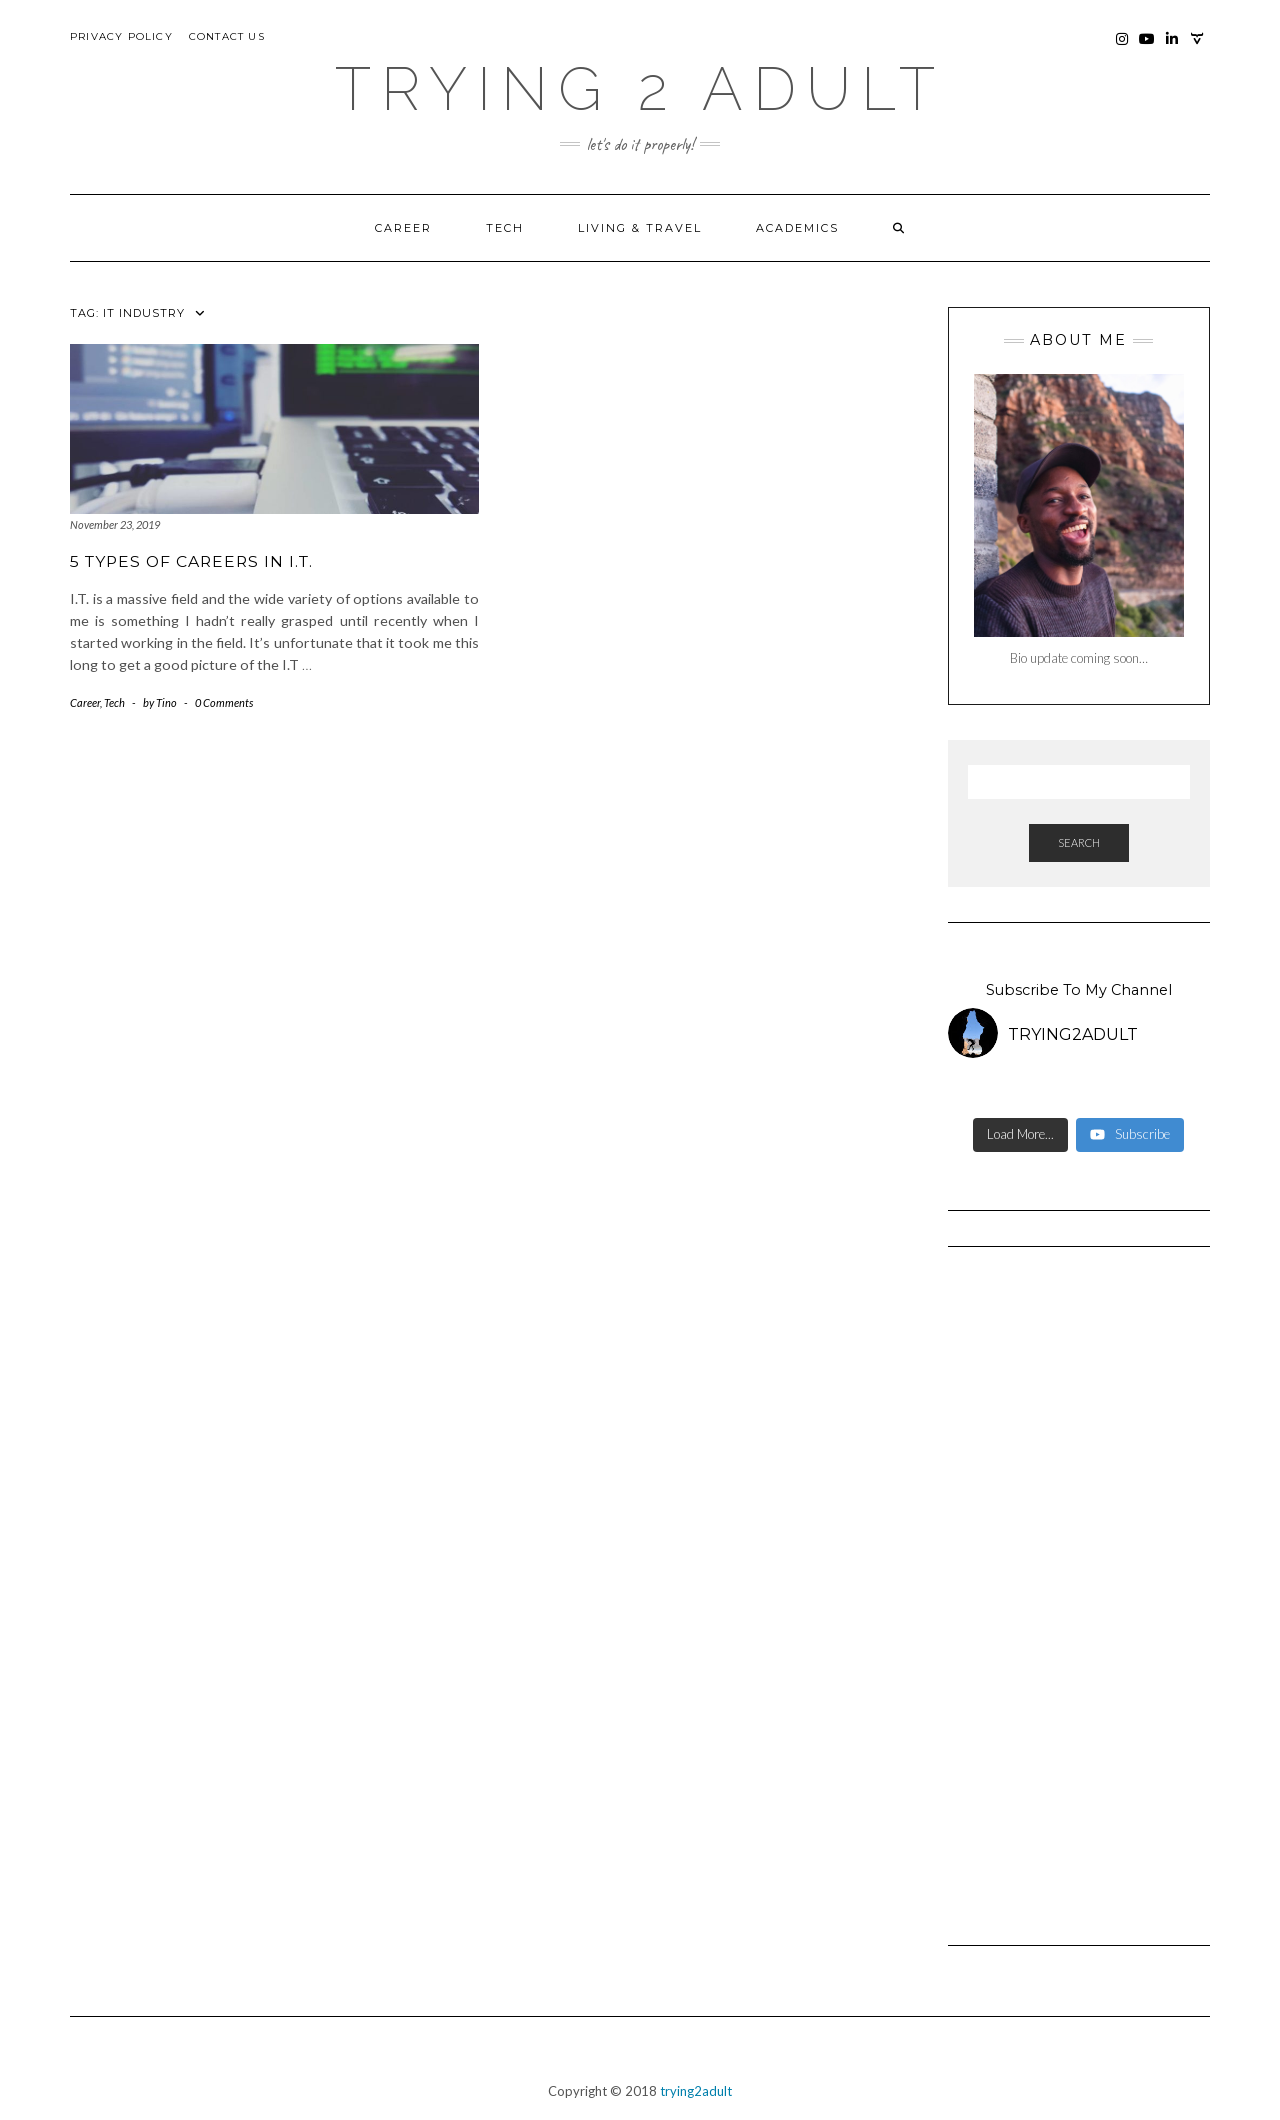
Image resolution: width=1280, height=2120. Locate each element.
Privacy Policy (121, 36)
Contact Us (227, 36)
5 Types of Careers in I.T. (191, 561)
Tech (505, 228)
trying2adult (696, 2091)
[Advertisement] (1079, 1587)
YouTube (1147, 48)
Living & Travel (640, 228)
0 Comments (224, 702)
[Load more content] (1020, 1135)
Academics (797, 228)
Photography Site (1197, 48)
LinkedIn (1172, 48)
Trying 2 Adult (640, 89)
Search (1079, 842)
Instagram (1122, 48)
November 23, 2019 (115, 524)
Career (403, 228)
